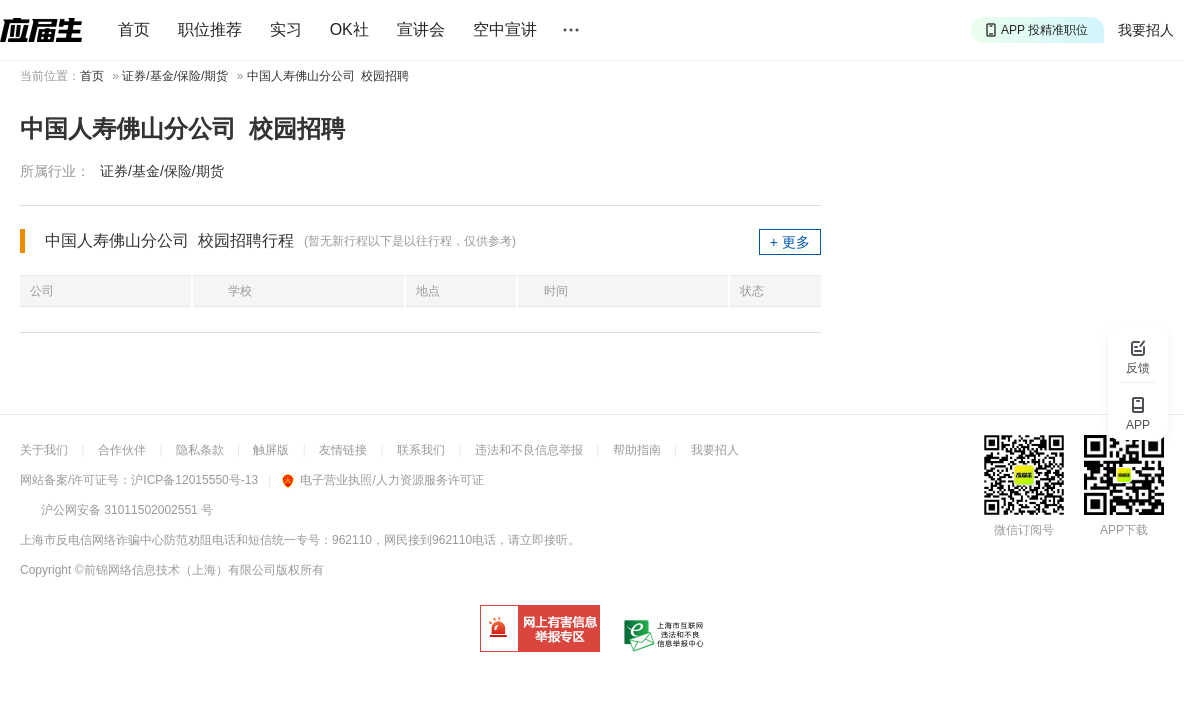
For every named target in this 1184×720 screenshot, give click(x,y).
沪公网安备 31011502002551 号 (127, 510)
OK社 (349, 29)
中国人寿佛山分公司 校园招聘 (328, 76)
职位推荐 (210, 29)
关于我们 (44, 450)
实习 (286, 29)
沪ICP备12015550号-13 (194, 480)
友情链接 (343, 450)
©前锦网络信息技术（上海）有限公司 (175, 570)
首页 (134, 29)
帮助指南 (637, 450)
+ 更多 (790, 242)
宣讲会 (421, 29)
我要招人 (1146, 30)
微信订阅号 (1024, 530)
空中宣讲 (505, 29)
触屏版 (271, 450)
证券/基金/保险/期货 (175, 76)
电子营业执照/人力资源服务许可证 (382, 480)
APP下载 (1124, 530)
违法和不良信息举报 (529, 450)
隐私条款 (200, 450)
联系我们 (421, 450)
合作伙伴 (122, 450)
